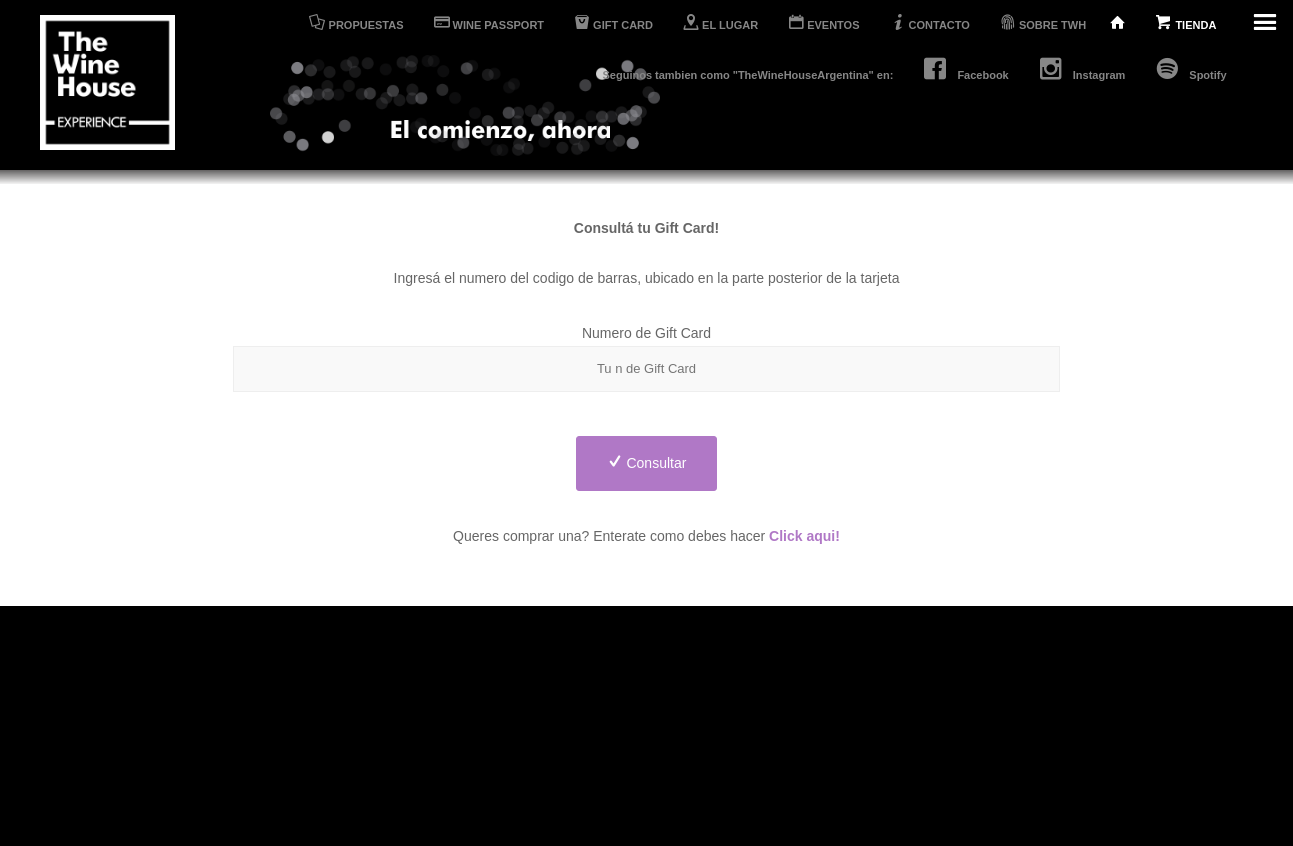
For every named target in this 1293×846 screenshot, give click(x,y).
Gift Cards (511, 776)
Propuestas (513, 700)
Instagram (1082, 69)
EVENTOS (823, 22)
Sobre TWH (659, 776)
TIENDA (1187, 22)
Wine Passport (525, 751)
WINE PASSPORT (489, 22)
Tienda (644, 700)
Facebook (965, 69)
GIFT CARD (613, 22)
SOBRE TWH (1047, 22)
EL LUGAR (720, 22)
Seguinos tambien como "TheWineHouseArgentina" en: (748, 75)
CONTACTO (930, 22)
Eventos (648, 726)
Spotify (1190, 69)
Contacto (651, 751)
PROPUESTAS (356, 22)
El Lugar (506, 726)
